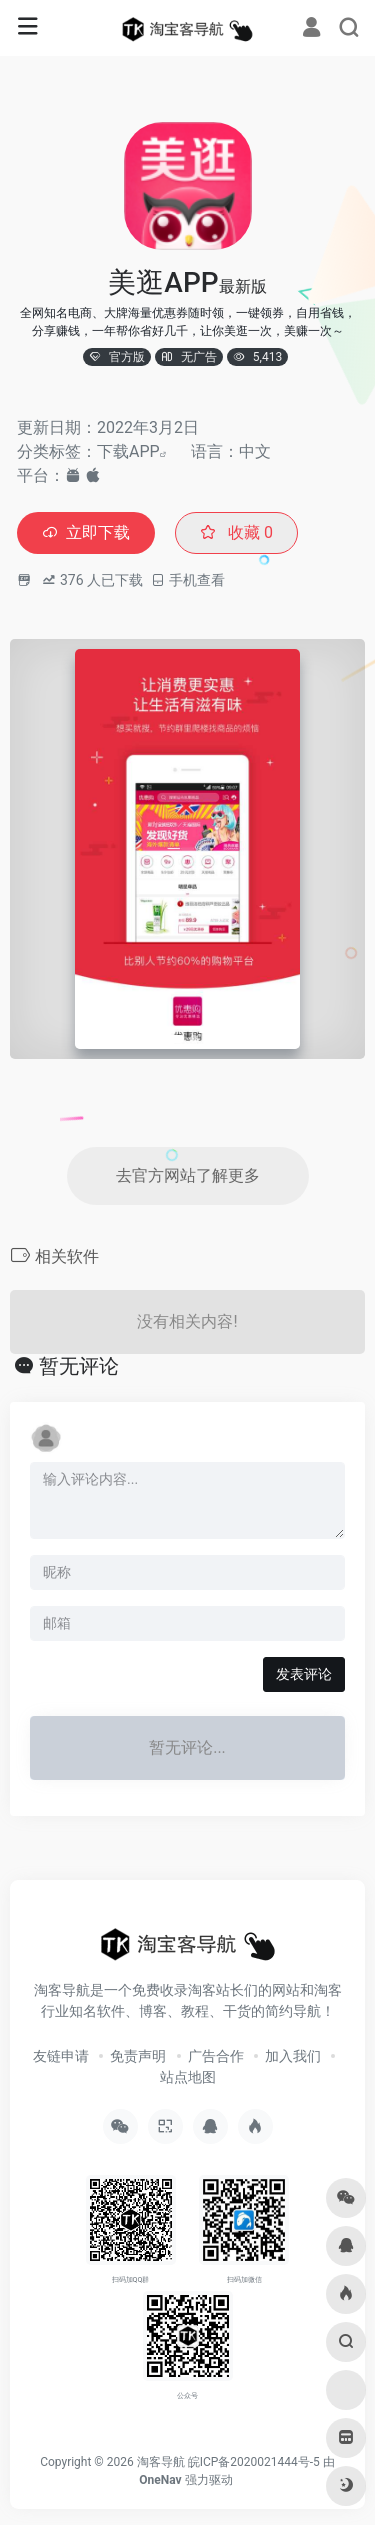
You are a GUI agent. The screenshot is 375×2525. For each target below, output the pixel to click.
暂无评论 (79, 1366)
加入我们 (293, 2056)
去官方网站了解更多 (188, 1175)
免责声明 (138, 2056)
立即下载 (86, 532)
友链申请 (61, 2056)
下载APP (128, 451)
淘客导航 (161, 2462)
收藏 (236, 532)
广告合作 (216, 2056)
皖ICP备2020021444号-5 (254, 2462)
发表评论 (304, 1674)
